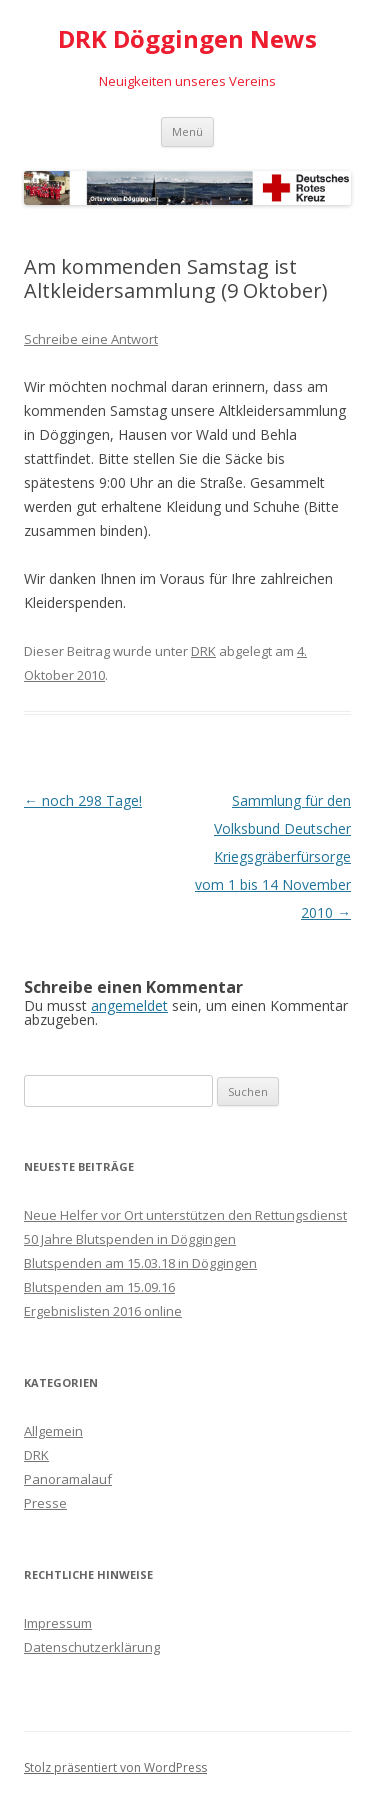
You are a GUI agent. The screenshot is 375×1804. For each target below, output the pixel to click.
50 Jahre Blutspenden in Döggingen (130, 1239)
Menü (187, 131)
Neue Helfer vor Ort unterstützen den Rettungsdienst (185, 1215)
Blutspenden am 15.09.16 (99, 1287)
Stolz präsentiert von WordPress (115, 1767)
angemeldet (129, 1005)
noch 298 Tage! (83, 800)
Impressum (58, 1623)
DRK (203, 651)
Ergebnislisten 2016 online (103, 1311)
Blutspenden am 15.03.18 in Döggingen (140, 1263)
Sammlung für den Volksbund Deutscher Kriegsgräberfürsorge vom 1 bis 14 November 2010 (273, 856)
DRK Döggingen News (187, 39)
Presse (45, 1503)
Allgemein (53, 1431)
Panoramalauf (68, 1479)
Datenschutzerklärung (92, 1647)
